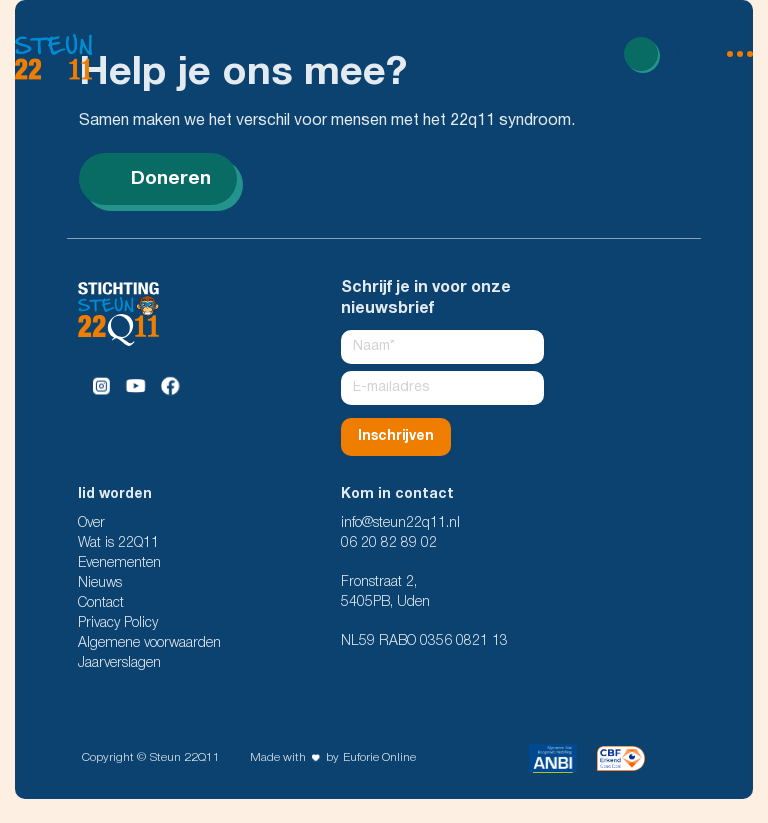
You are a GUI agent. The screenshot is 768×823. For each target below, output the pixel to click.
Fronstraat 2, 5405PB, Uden (385, 592)
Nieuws (100, 583)
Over (91, 523)
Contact (101, 603)
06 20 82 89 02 (389, 543)
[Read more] (641, 54)
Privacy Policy (118, 623)
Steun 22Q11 (185, 757)
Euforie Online (379, 757)
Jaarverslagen (119, 663)
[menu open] (714, 54)
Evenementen (119, 563)
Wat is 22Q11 (118, 543)
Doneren (158, 179)
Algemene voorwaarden (149, 643)
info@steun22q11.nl (400, 523)
